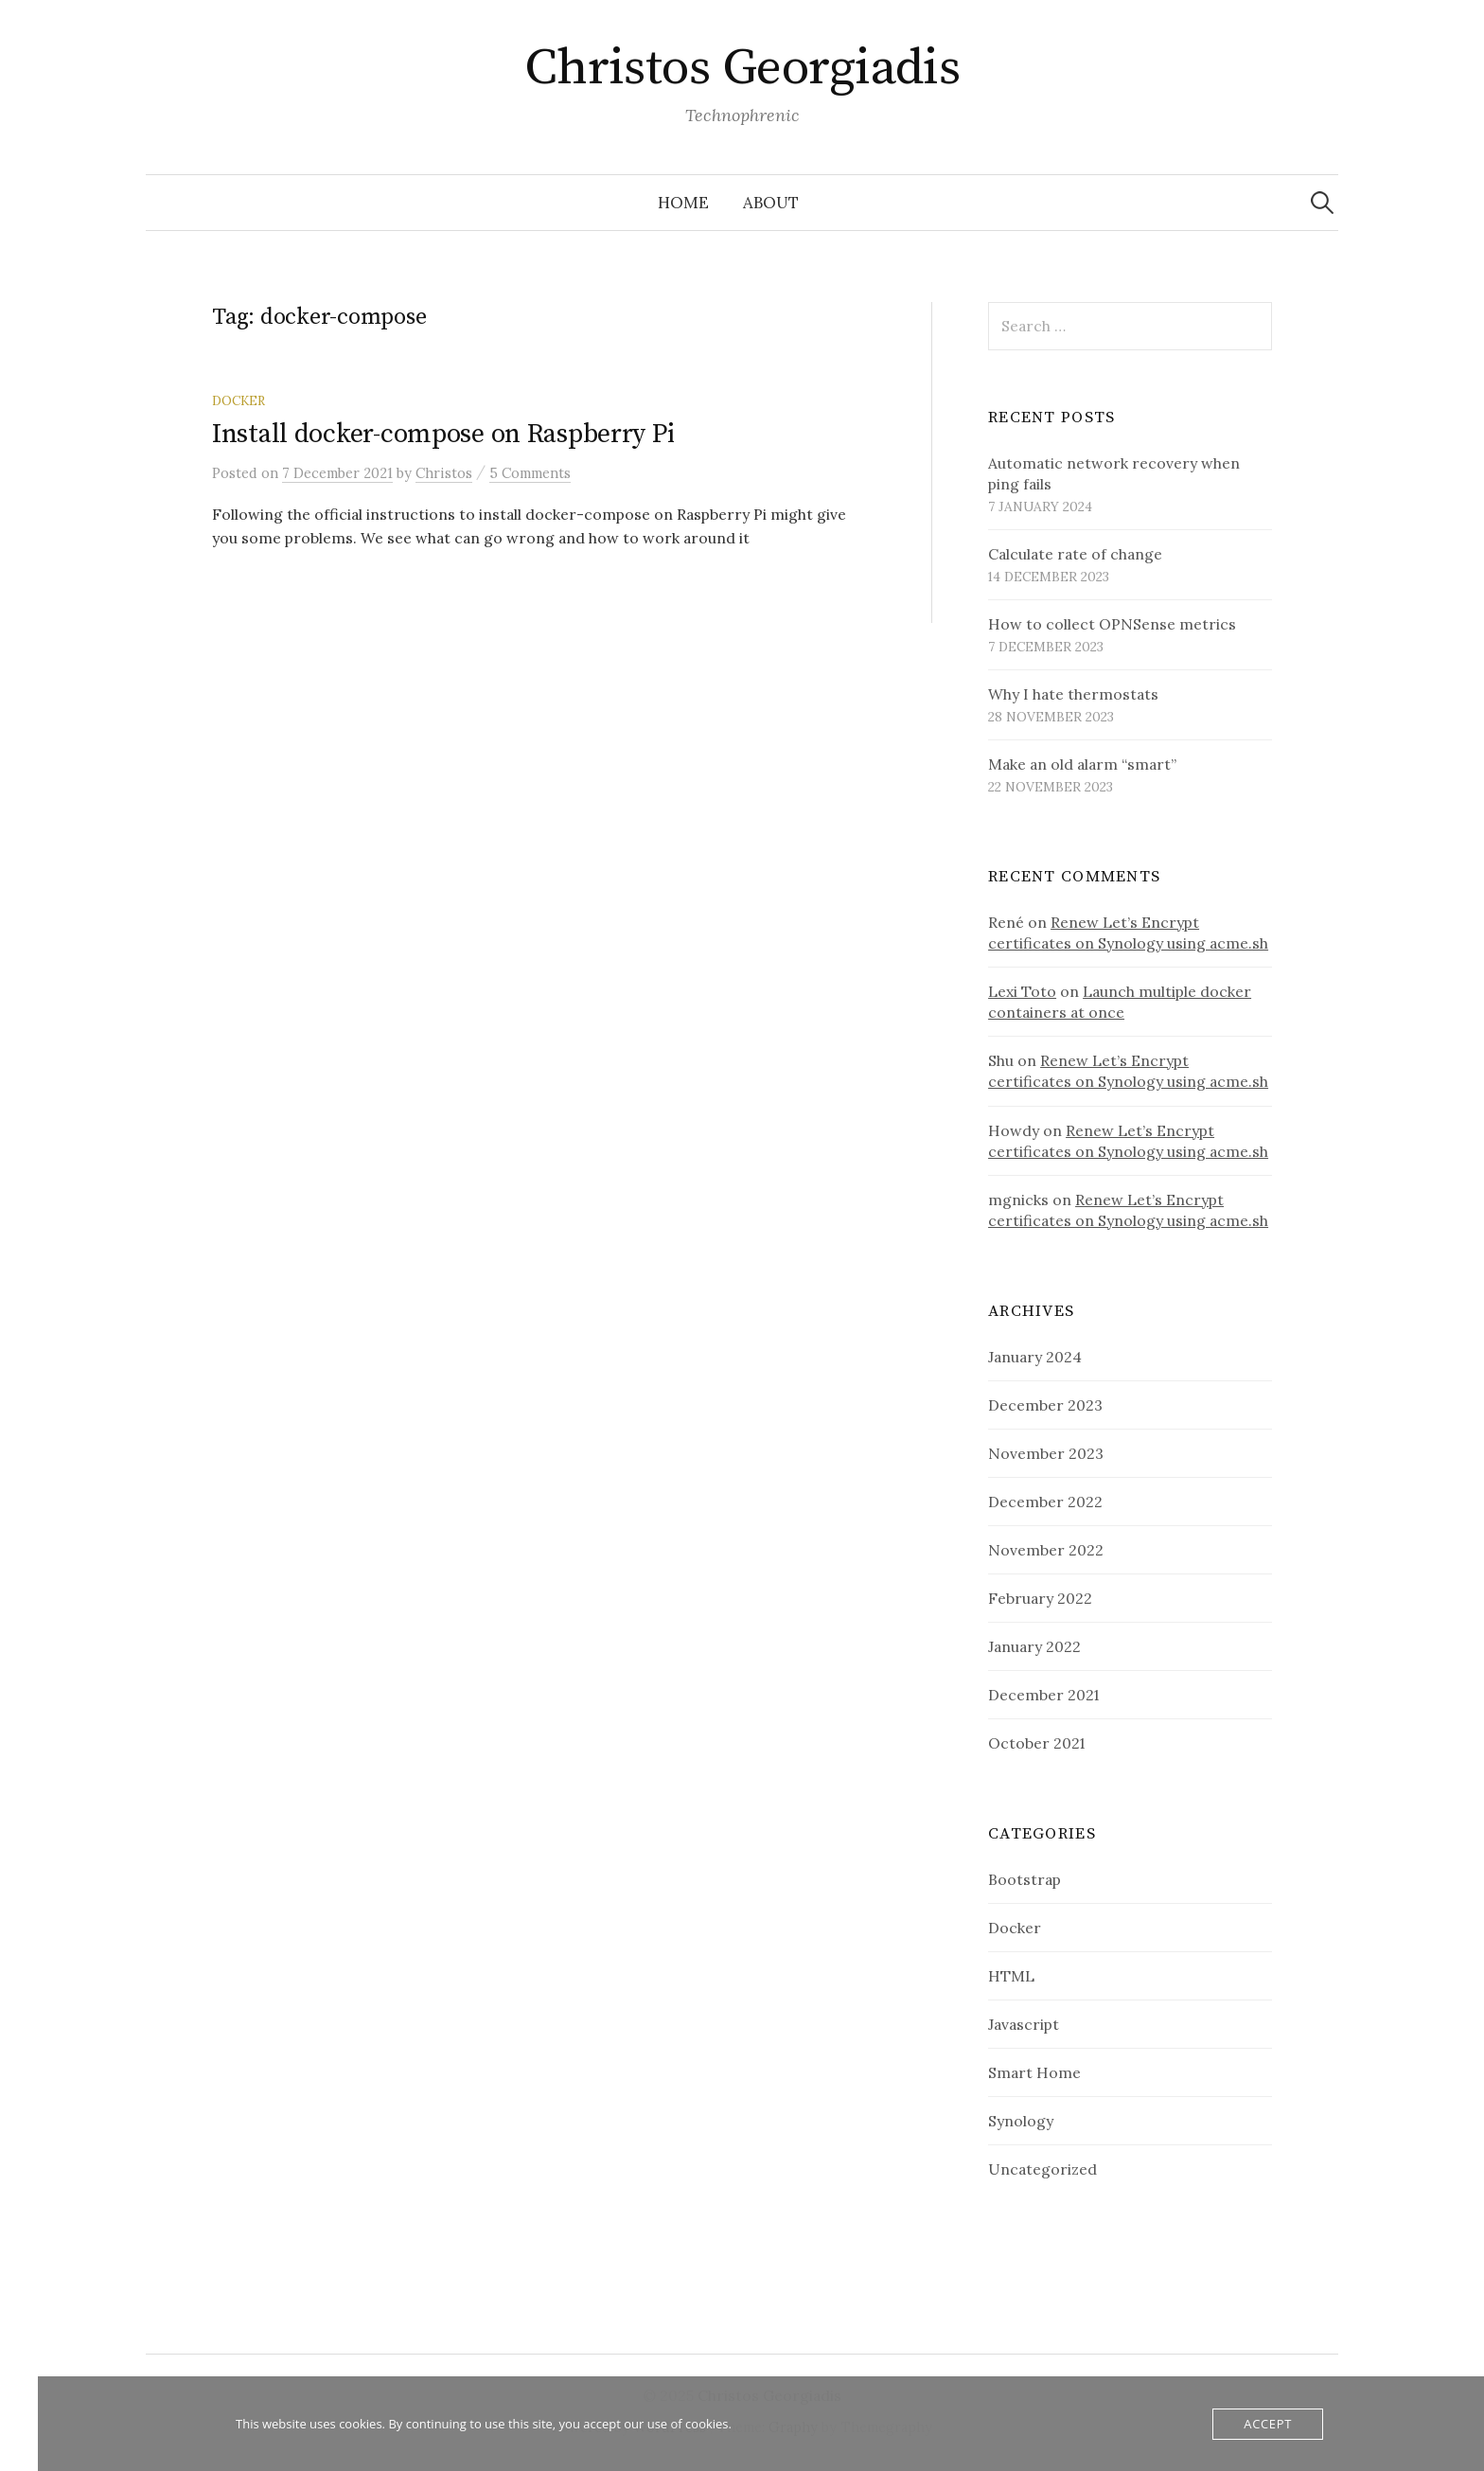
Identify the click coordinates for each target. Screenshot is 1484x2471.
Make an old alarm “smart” (1082, 764)
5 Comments (530, 473)
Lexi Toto (1022, 991)
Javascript (1023, 2024)
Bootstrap (1024, 1879)
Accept (1268, 2423)
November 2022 (1046, 1549)
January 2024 (1035, 1356)
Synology (1020, 2120)
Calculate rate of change (1075, 553)
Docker (238, 400)
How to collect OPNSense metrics (1112, 623)
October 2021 (1036, 1742)
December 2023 (1045, 1404)
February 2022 (1040, 1598)
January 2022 (1034, 1646)
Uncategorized (1042, 2169)
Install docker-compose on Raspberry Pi (443, 434)
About (771, 202)
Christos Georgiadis (742, 68)
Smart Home (1034, 2072)
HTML (1011, 1975)
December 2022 (1045, 1501)
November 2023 (1046, 1453)
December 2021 (1043, 1694)
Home (683, 202)
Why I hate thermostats (1073, 693)
